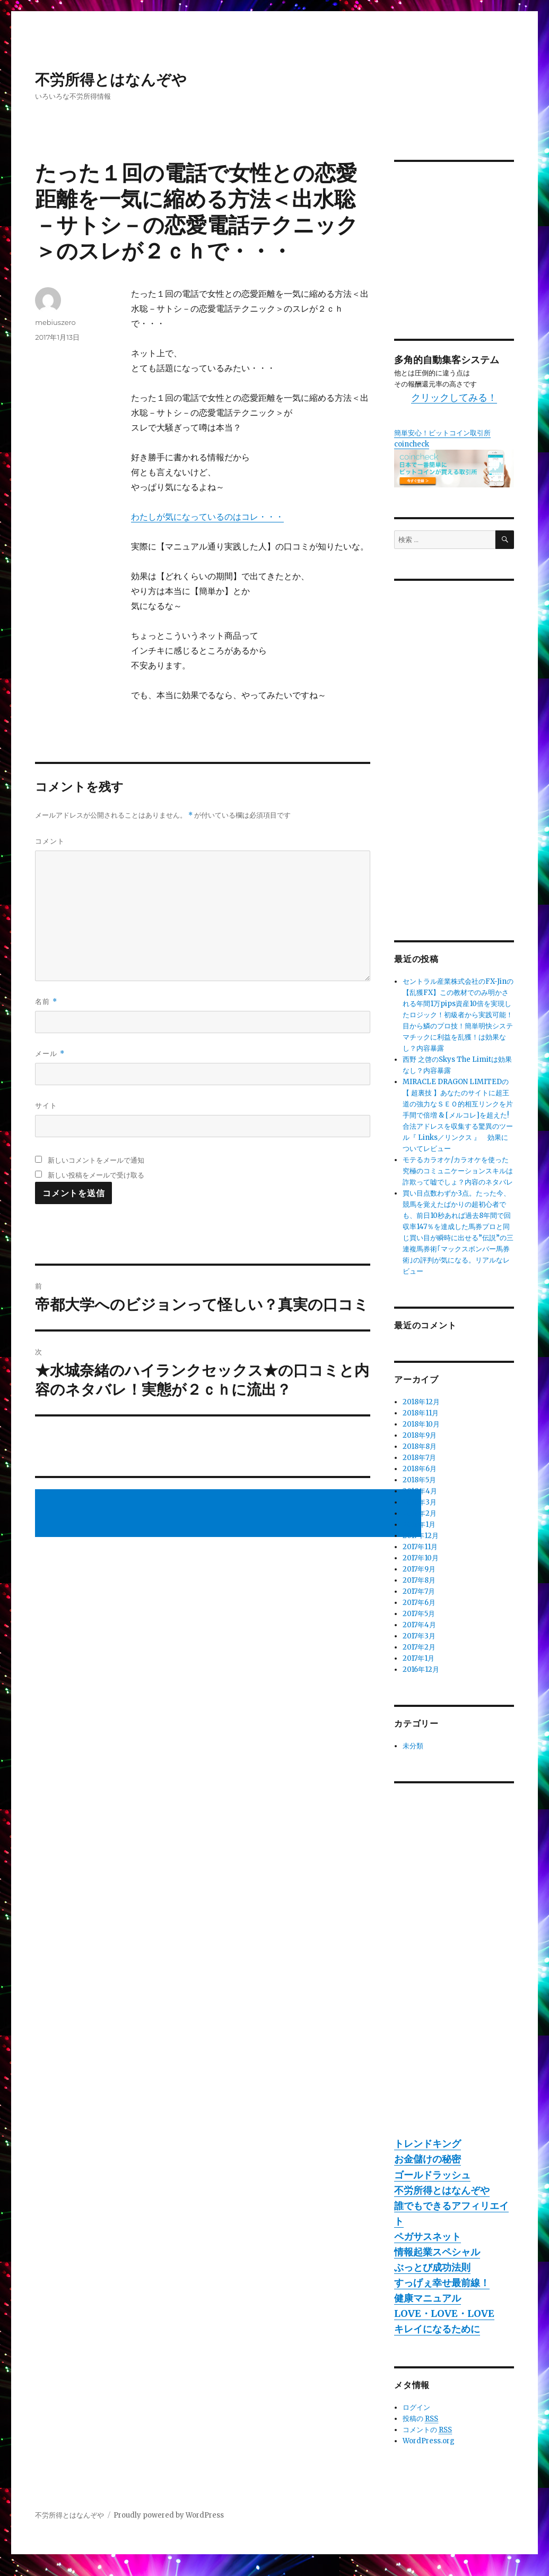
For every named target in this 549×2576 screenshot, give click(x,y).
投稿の (420, 2419)
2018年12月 (421, 1401)
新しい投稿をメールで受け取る (96, 1175)
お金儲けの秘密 (427, 2159)
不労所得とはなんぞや (111, 80)
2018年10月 (421, 1424)
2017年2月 (419, 1647)
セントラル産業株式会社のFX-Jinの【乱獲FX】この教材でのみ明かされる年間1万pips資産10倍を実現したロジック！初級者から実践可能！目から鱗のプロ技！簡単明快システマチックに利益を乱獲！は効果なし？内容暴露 (458, 1015)
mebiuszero (55, 322)
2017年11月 (420, 1546)
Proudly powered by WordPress (169, 2515)
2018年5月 (419, 1479)
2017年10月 (421, 1557)
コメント (50, 841)
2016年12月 (421, 1669)
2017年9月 (419, 1569)
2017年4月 (419, 1624)
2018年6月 (420, 1468)
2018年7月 (419, 1457)
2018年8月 (420, 1446)
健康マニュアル (427, 2298)
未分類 (413, 1745)
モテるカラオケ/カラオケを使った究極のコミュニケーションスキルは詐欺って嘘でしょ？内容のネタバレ (458, 1171)
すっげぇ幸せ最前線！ (442, 2283)
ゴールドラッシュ (432, 2175)
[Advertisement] (230, 1514)
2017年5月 (419, 1613)
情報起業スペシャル (437, 2252)
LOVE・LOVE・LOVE (444, 2313)
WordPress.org (429, 2440)
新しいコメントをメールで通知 (96, 1160)
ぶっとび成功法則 (432, 2267)
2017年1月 (418, 1658)
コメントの (427, 2430)
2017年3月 (419, 1636)
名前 (46, 1001)
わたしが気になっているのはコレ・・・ (207, 516)
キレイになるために (437, 2329)
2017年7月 (419, 1591)
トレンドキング (427, 2143)
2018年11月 (421, 1413)
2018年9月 (420, 1435)
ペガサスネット (427, 2236)
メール (49, 1053)
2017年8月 (419, 1580)
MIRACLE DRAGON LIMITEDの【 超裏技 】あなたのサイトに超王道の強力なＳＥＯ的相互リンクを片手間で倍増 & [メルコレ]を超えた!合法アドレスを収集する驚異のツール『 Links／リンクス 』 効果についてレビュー (458, 1115)
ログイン (416, 2407)
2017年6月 (419, 1602)
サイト (46, 1105)
